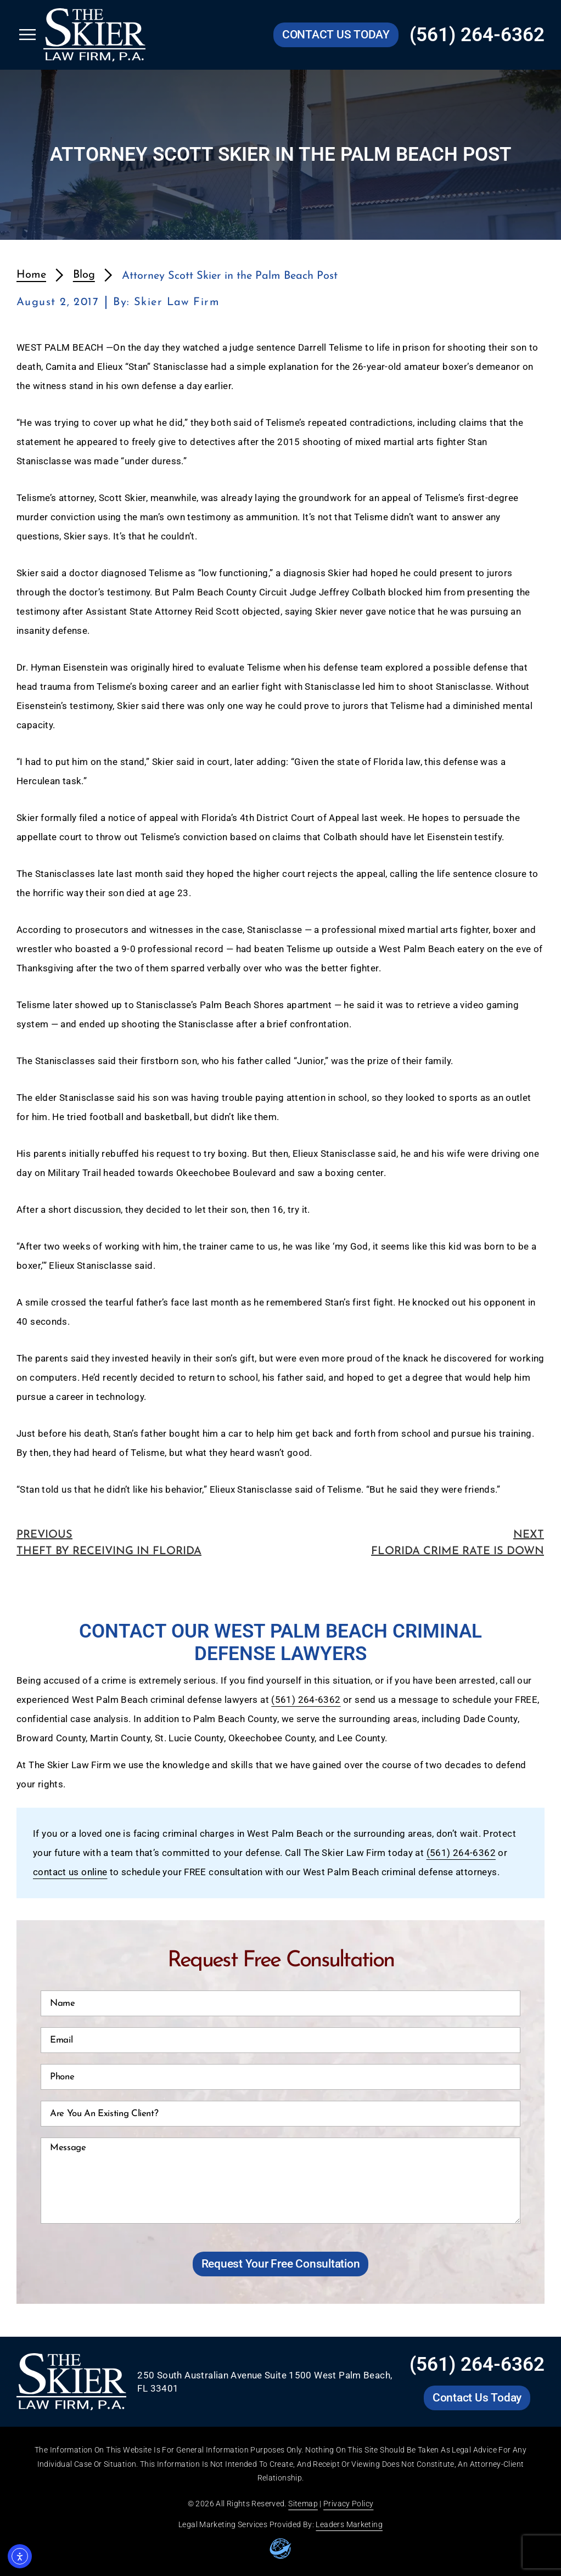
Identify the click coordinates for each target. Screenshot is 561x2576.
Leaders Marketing (349, 2524)
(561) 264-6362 (305, 1699)
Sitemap (303, 2503)
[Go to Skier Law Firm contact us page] (336, 35)
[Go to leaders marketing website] (280, 2549)
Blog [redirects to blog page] (84, 274)
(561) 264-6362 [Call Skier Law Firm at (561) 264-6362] (477, 35)
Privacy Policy (348, 2503)
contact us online (70, 1871)
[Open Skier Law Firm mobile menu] (27, 35)
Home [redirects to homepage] (31, 274)
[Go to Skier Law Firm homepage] (94, 34)
